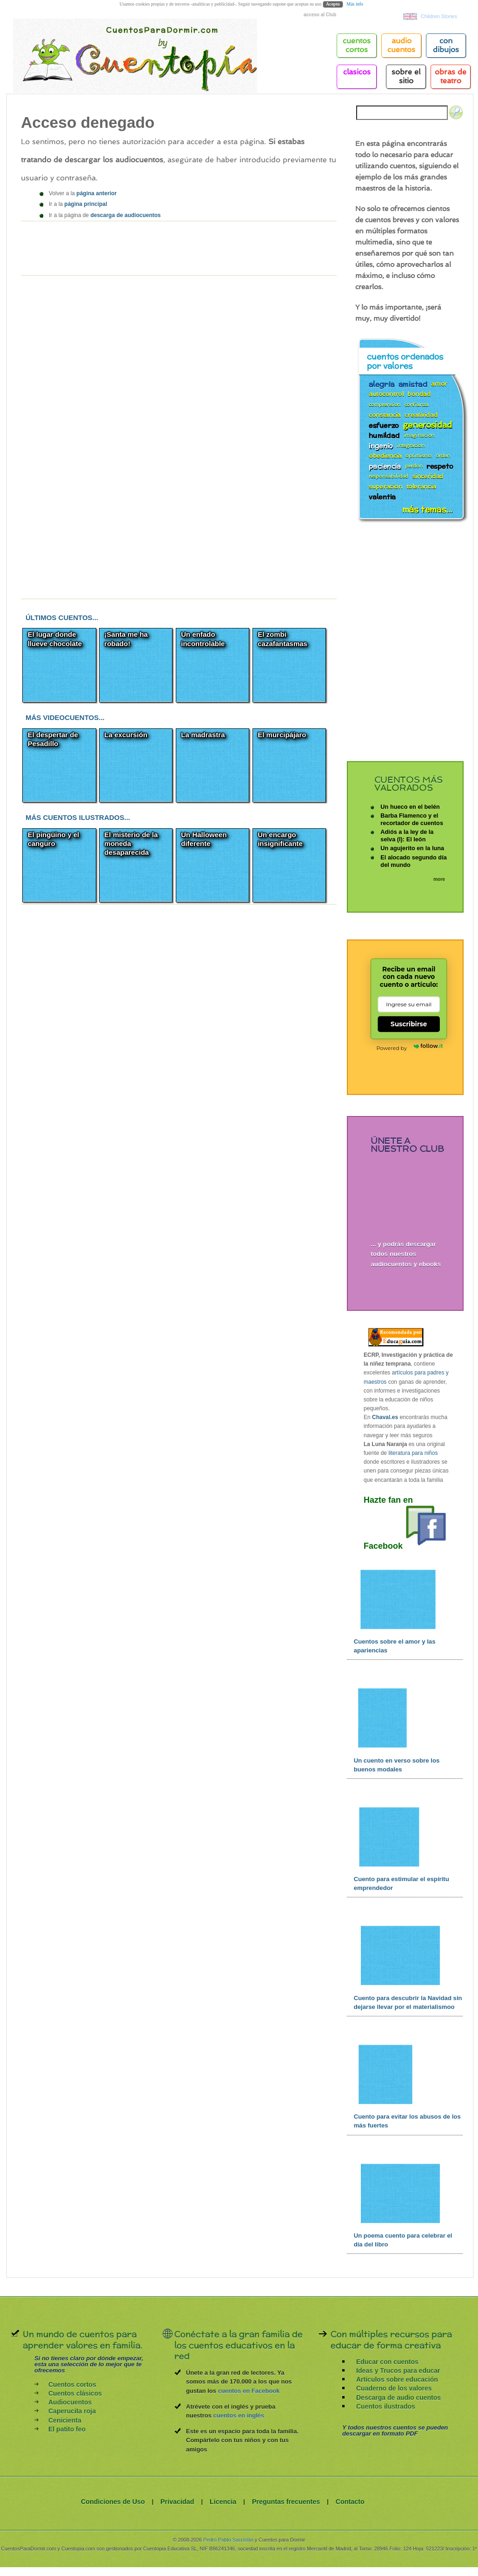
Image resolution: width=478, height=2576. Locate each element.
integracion (411, 446)
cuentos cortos (357, 45)
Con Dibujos (446, 45)
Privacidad (177, 2501)
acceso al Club (320, 14)
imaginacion (419, 435)
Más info (354, 4)
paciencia (385, 465)
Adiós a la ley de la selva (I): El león (406, 835)
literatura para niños (413, 1453)
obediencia (385, 455)
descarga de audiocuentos (125, 215)
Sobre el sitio (406, 76)
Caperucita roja (72, 2411)
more (439, 879)
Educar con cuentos (387, 2361)
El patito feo (67, 2429)
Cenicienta (64, 2420)
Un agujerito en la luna (412, 848)
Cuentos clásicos (75, 2393)
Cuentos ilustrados (385, 2406)
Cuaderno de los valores (394, 2388)
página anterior (96, 193)
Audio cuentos (401, 45)
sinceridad (428, 476)
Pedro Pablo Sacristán (228, 2540)
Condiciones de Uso (113, 2501)
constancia (385, 414)
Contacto (350, 2501)
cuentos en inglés (239, 2415)
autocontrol (386, 393)
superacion (385, 486)
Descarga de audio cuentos (398, 2397)
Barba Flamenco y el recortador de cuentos (411, 819)
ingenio (381, 445)
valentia (382, 496)
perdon (413, 466)
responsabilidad (388, 476)
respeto (439, 465)
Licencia (223, 2501)
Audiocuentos (70, 2402)
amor (439, 383)
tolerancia (421, 486)
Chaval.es (385, 1417)
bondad (419, 393)
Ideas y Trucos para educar (398, 2370)
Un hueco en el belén (410, 806)
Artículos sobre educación (397, 2379)
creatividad (421, 414)
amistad (412, 383)
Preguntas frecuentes (286, 2501)
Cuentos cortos (72, 2384)
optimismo (418, 456)
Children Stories (439, 16)
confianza (417, 405)
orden (443, 456)
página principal (85, 204)
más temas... (427, 509)
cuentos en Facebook (249, 2390)
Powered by (409, 1047)
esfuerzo (384, 424)
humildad (384, 434)
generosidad (427, 424)
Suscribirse (409, 1023)
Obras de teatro (450, 76)
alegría (381, 383)
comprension (384, 405)
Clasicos (357, 71)
